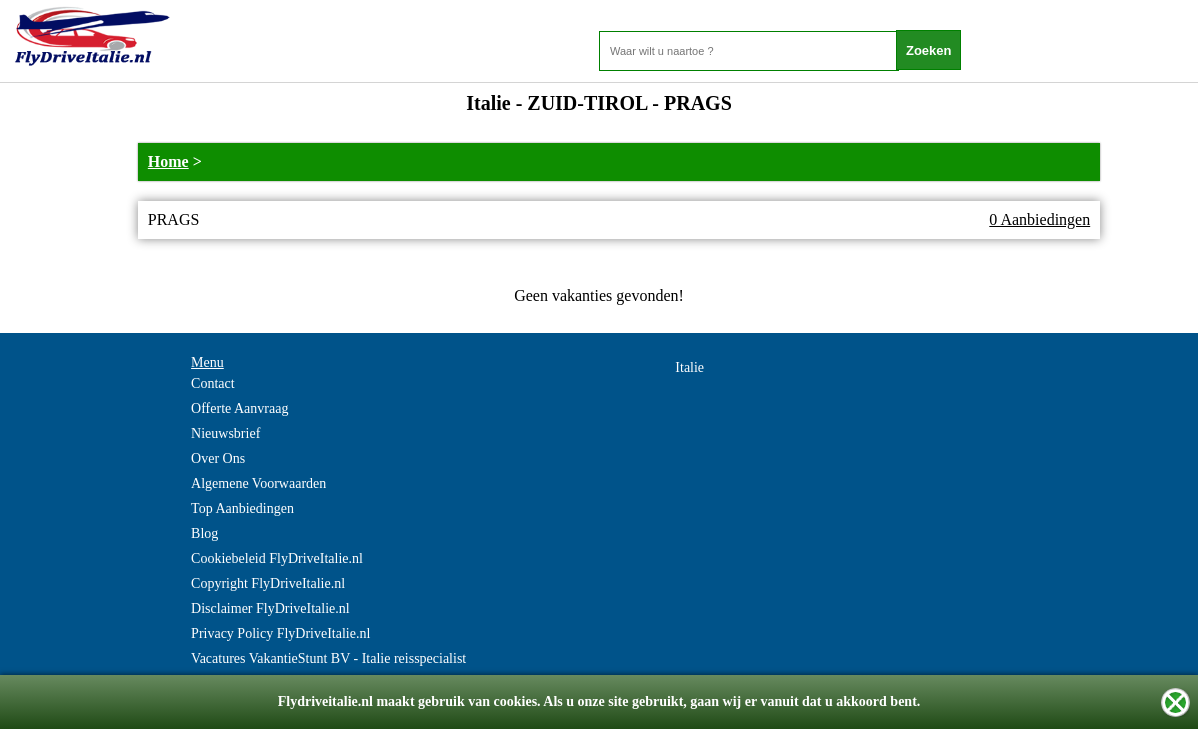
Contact (213, 383)
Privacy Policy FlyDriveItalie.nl (280, 633)
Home (168, 161)
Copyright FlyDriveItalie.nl (268, 583)
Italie (689, 367)
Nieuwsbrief (225, 433)
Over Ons (218, 458)
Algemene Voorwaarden (258, 483)
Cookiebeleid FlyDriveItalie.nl (277, 558)
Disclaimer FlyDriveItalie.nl (270, 608)
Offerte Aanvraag (239, 408)
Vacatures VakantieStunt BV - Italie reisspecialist (328, 658)
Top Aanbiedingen (242, 508)
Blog (204, 533)
